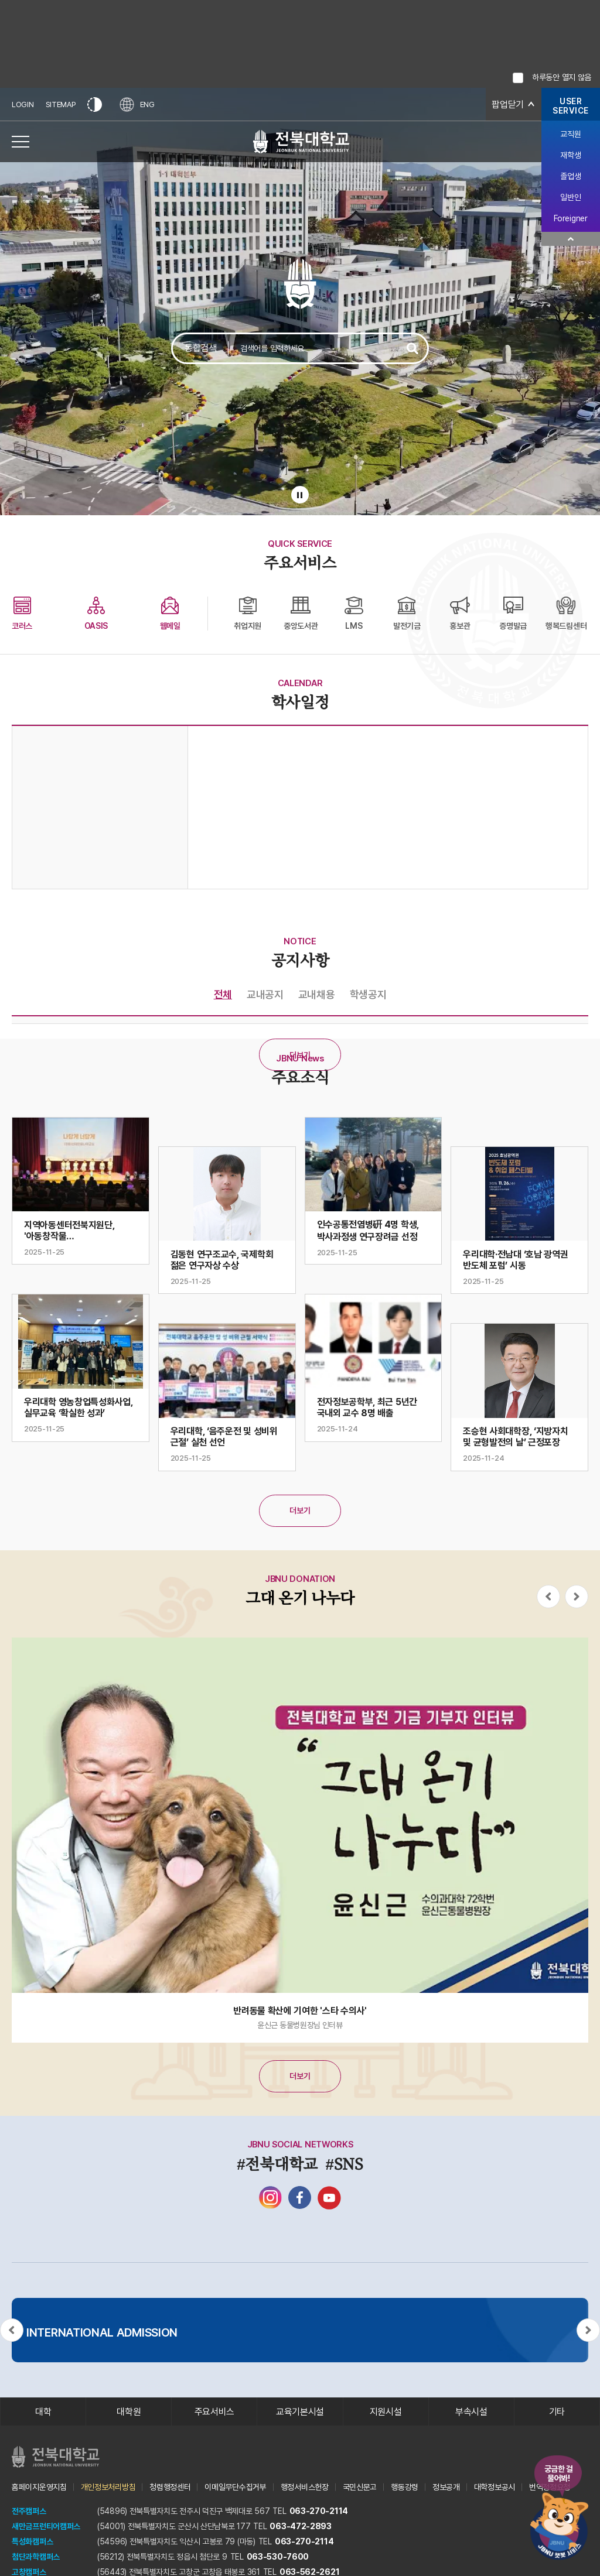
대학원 (129, 2411)
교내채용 (316, 994)
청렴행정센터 (169, 2487)
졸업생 (570, 176)
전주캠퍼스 (29, 2511)
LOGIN (23, 104)
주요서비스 (215, 2411)
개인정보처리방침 (108, 2487)
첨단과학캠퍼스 (36, 2556)
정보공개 (446, 2487)
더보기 (299, 1055)
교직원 (570, 134)
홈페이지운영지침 (39, 2487)
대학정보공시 (494, 2487)
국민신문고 (360, 2487)
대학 (43, 2411)
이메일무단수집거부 (235, 2487)
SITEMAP (61, 104)
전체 (223, 994)
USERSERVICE (571, 106)
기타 (557, 2411)
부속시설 (471, 2411)
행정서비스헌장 (305, 2487)
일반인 (570, 197)
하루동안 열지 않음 (561, 77)
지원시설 (386, 2411)
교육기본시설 (300, 2411)
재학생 (570, 155)
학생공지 (368, 994)
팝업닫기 (508, 104)
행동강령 (404, 2487)
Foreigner (570, 218)
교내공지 (265, 994)
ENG (137, 104)
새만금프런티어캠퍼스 (46, 2526)
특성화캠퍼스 (32, 2541)
